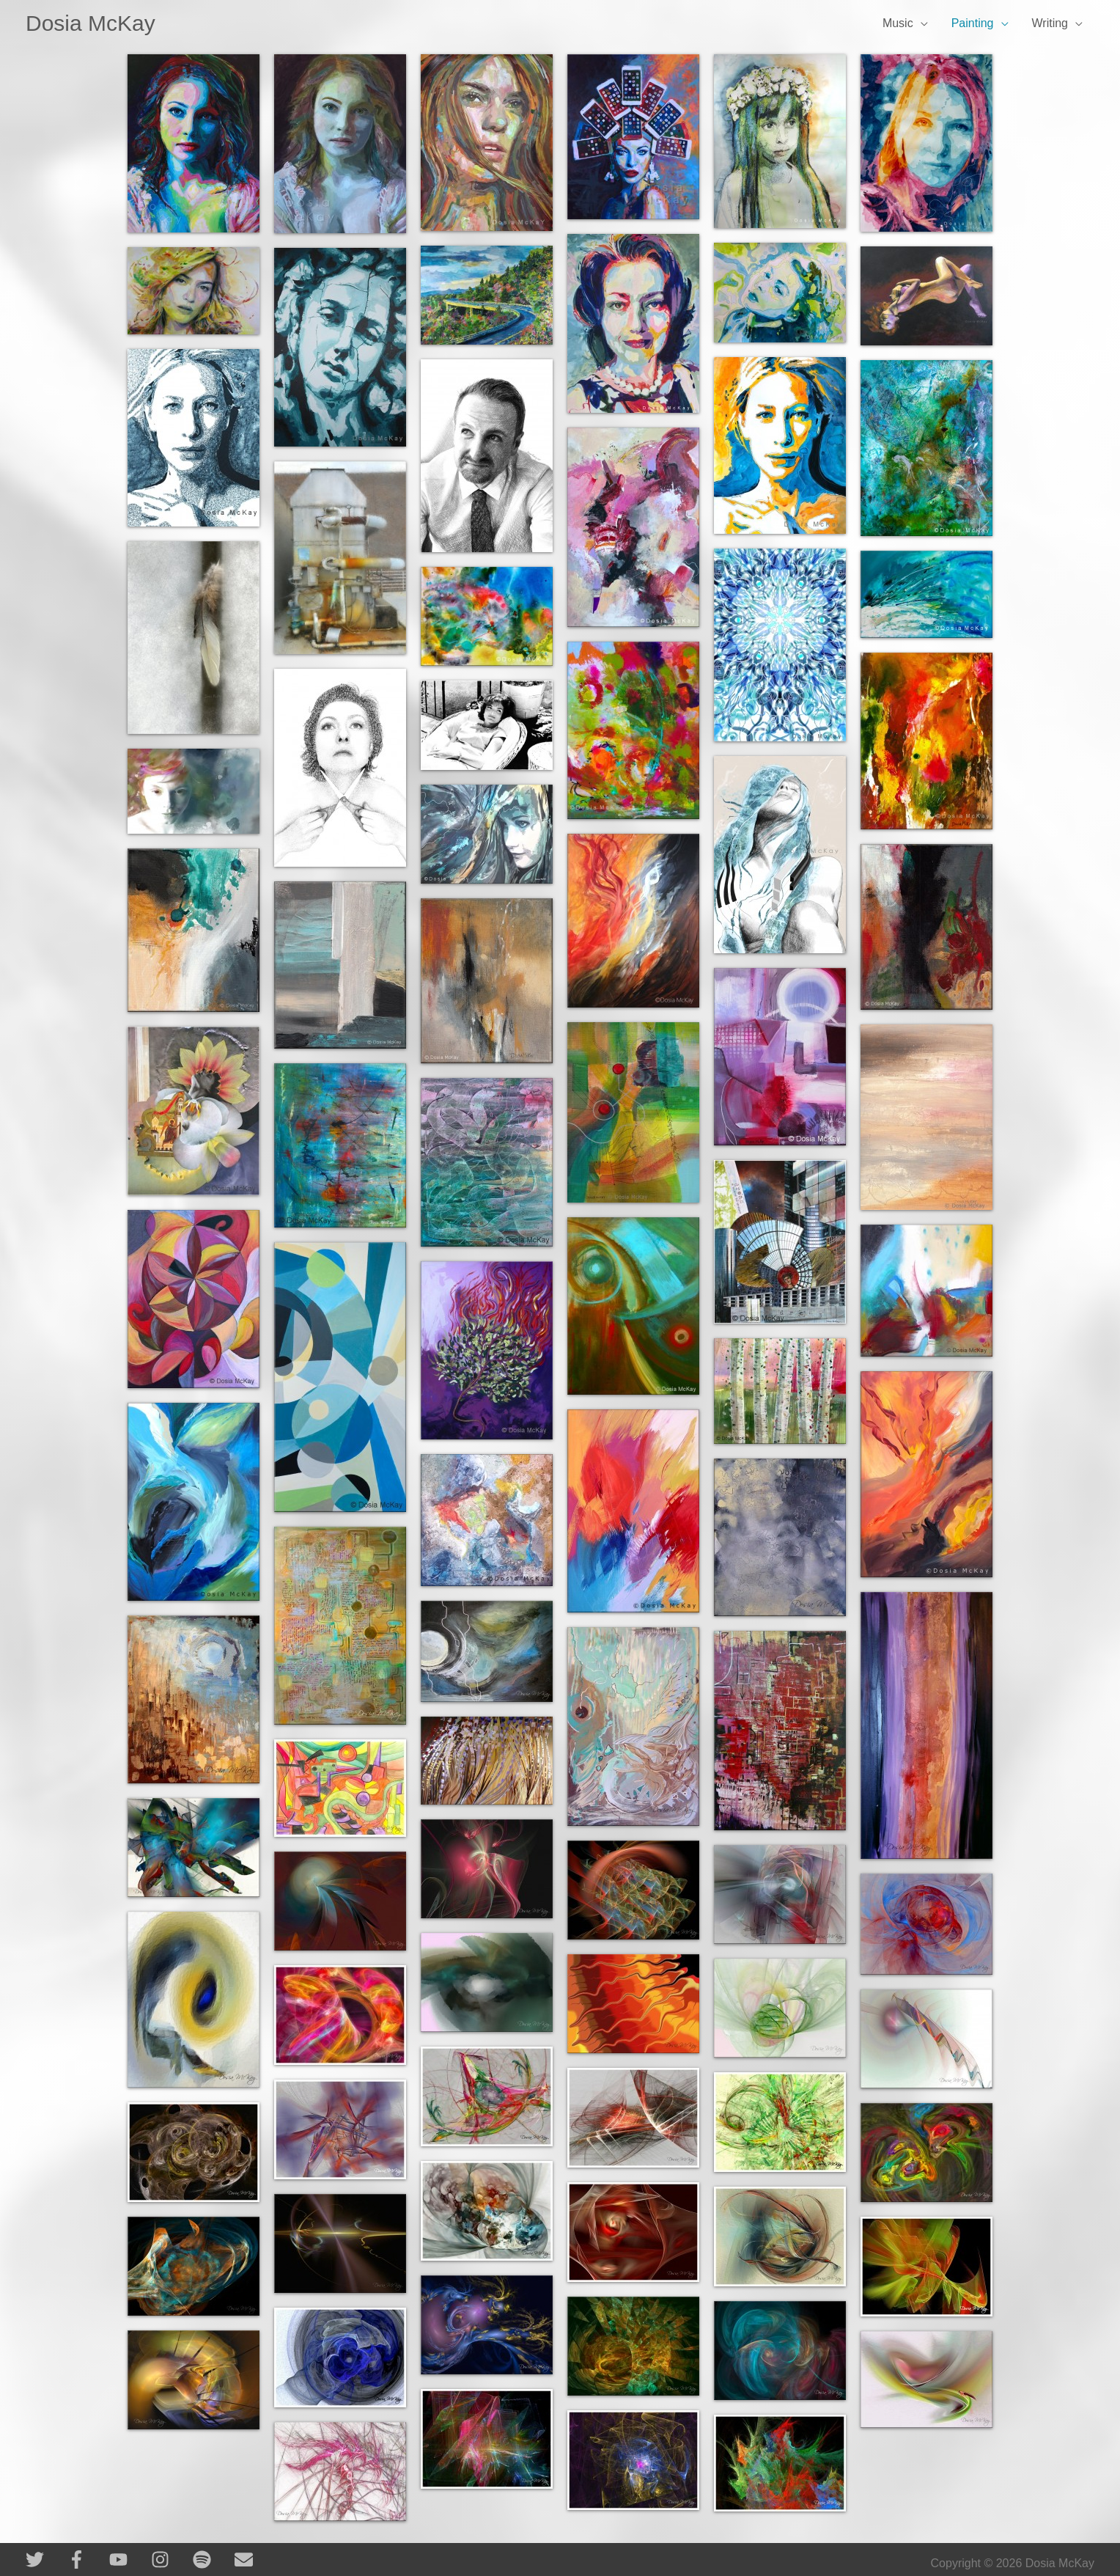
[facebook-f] (86, 2559)
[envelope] (247, 2559)
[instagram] (170, 2559)
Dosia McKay (90, 23)
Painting (972, 23)
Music (898, 23)
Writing (1050, 23)
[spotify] (212, 2559)
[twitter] (45, 2559)
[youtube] (128, 2559)
